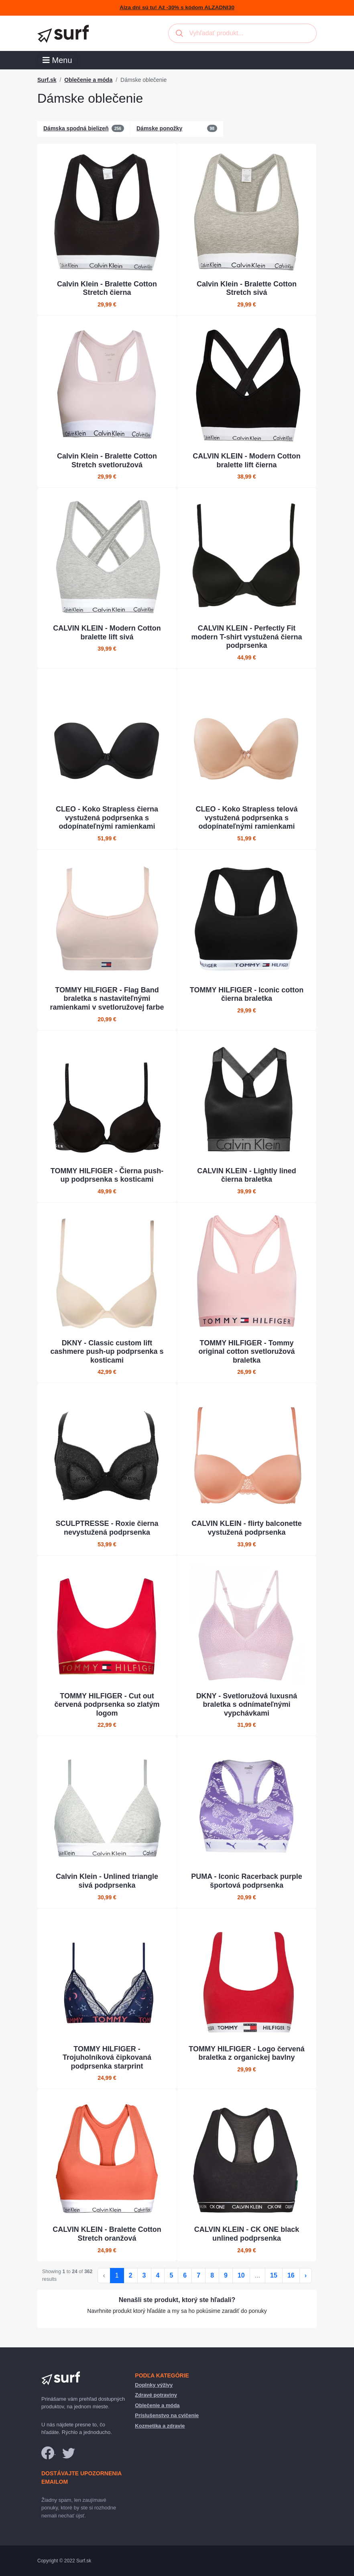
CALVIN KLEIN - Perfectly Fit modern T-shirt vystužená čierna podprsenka (246, 636)
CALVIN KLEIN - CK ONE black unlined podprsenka (246, 2233)
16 (291, 2275)
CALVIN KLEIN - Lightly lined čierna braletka (246, 1175)
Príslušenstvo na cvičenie (167, 2415)
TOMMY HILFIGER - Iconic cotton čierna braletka (246, 994)
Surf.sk (46, 80)
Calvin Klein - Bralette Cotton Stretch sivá (247, 288)
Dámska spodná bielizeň (76, 128)
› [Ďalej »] (306, 2275)
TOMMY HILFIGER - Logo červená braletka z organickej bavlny (246, 2053)
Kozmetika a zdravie (160, 2426)
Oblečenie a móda (88, 80)
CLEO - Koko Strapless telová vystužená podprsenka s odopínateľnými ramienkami (246, 817)
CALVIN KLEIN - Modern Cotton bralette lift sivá (107, 632)
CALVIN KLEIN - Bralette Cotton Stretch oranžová (107, 2233)
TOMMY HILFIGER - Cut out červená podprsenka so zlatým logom (106, 1704)
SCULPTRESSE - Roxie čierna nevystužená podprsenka (106, 1527)
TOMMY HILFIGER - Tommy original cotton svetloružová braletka (246, 1351)
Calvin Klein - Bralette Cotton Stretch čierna (107, 288)
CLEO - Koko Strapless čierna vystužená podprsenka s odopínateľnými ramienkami (107, 817)
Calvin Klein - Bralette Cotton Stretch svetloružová (107, 460)
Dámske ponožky (159, 128)
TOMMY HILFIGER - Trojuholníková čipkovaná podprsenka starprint (107, 2057)
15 (273, 2275)
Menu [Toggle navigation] (57, 60)
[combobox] (242, 33)
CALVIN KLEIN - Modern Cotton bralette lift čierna (247, 460)
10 (241, 2275)
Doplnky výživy (154, 2385)
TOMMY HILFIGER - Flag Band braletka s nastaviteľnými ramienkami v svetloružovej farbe (107, 998)
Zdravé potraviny (156, 2395)
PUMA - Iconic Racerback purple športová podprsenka (246, 1880)
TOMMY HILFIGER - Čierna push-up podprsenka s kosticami (107, 1175)
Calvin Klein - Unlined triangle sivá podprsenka (107, 1880)
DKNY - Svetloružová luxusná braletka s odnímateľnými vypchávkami (246, 1704)
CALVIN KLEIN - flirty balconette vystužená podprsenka (246, 1527)
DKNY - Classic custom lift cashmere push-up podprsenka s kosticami (106, 1351)
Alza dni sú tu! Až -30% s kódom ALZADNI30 (177, 7)
